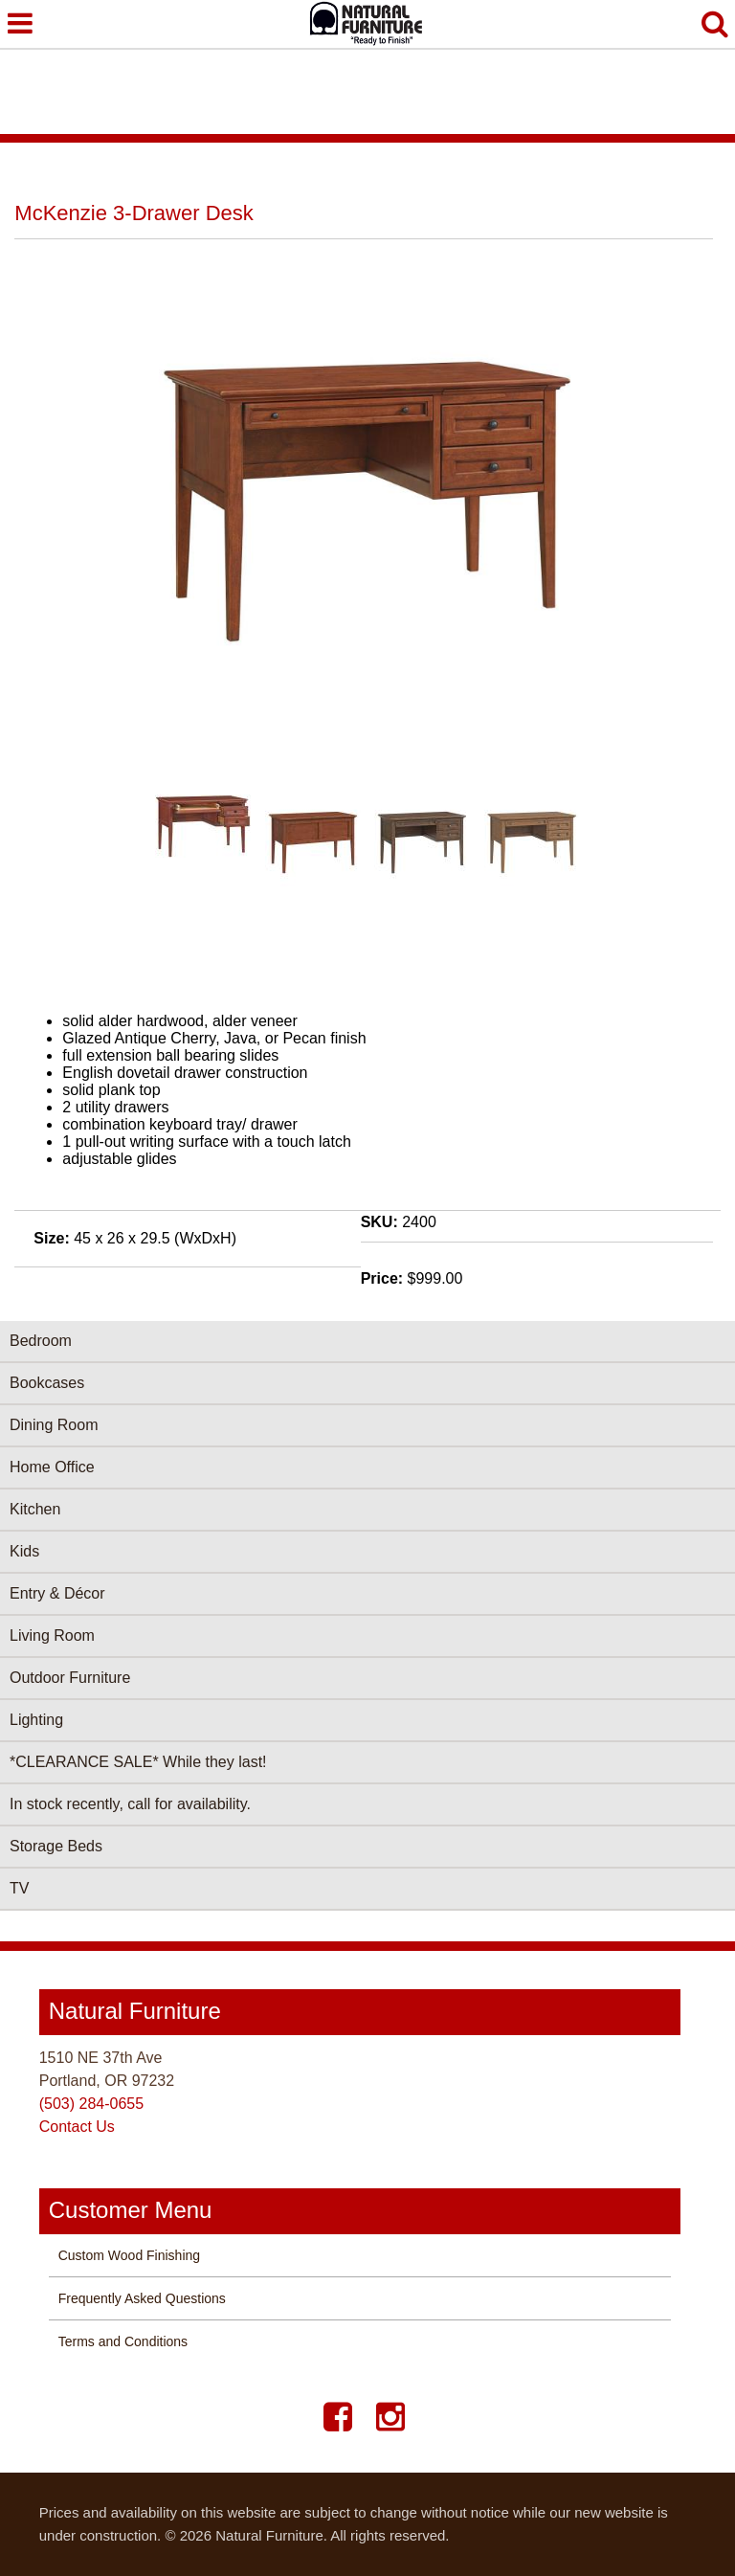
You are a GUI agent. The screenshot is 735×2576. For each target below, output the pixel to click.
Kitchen (35, 1509)
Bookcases (47, 1383)
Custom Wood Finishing (129, 2255)
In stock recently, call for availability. (130, 1804)
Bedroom (41, 1341)
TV (19, 1888)
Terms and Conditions (123, 2341)
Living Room (52, 1635)
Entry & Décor (57, 1593)
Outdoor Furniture (70, 1677)
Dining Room (54, 1425)
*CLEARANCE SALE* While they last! (138, 1762)
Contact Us (77, 2126)
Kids (24, 1551)
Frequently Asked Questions (142, 2298)
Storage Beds (56, 1846)
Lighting (36, 1720)
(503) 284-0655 (91, 2103)
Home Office (52, 1467)
